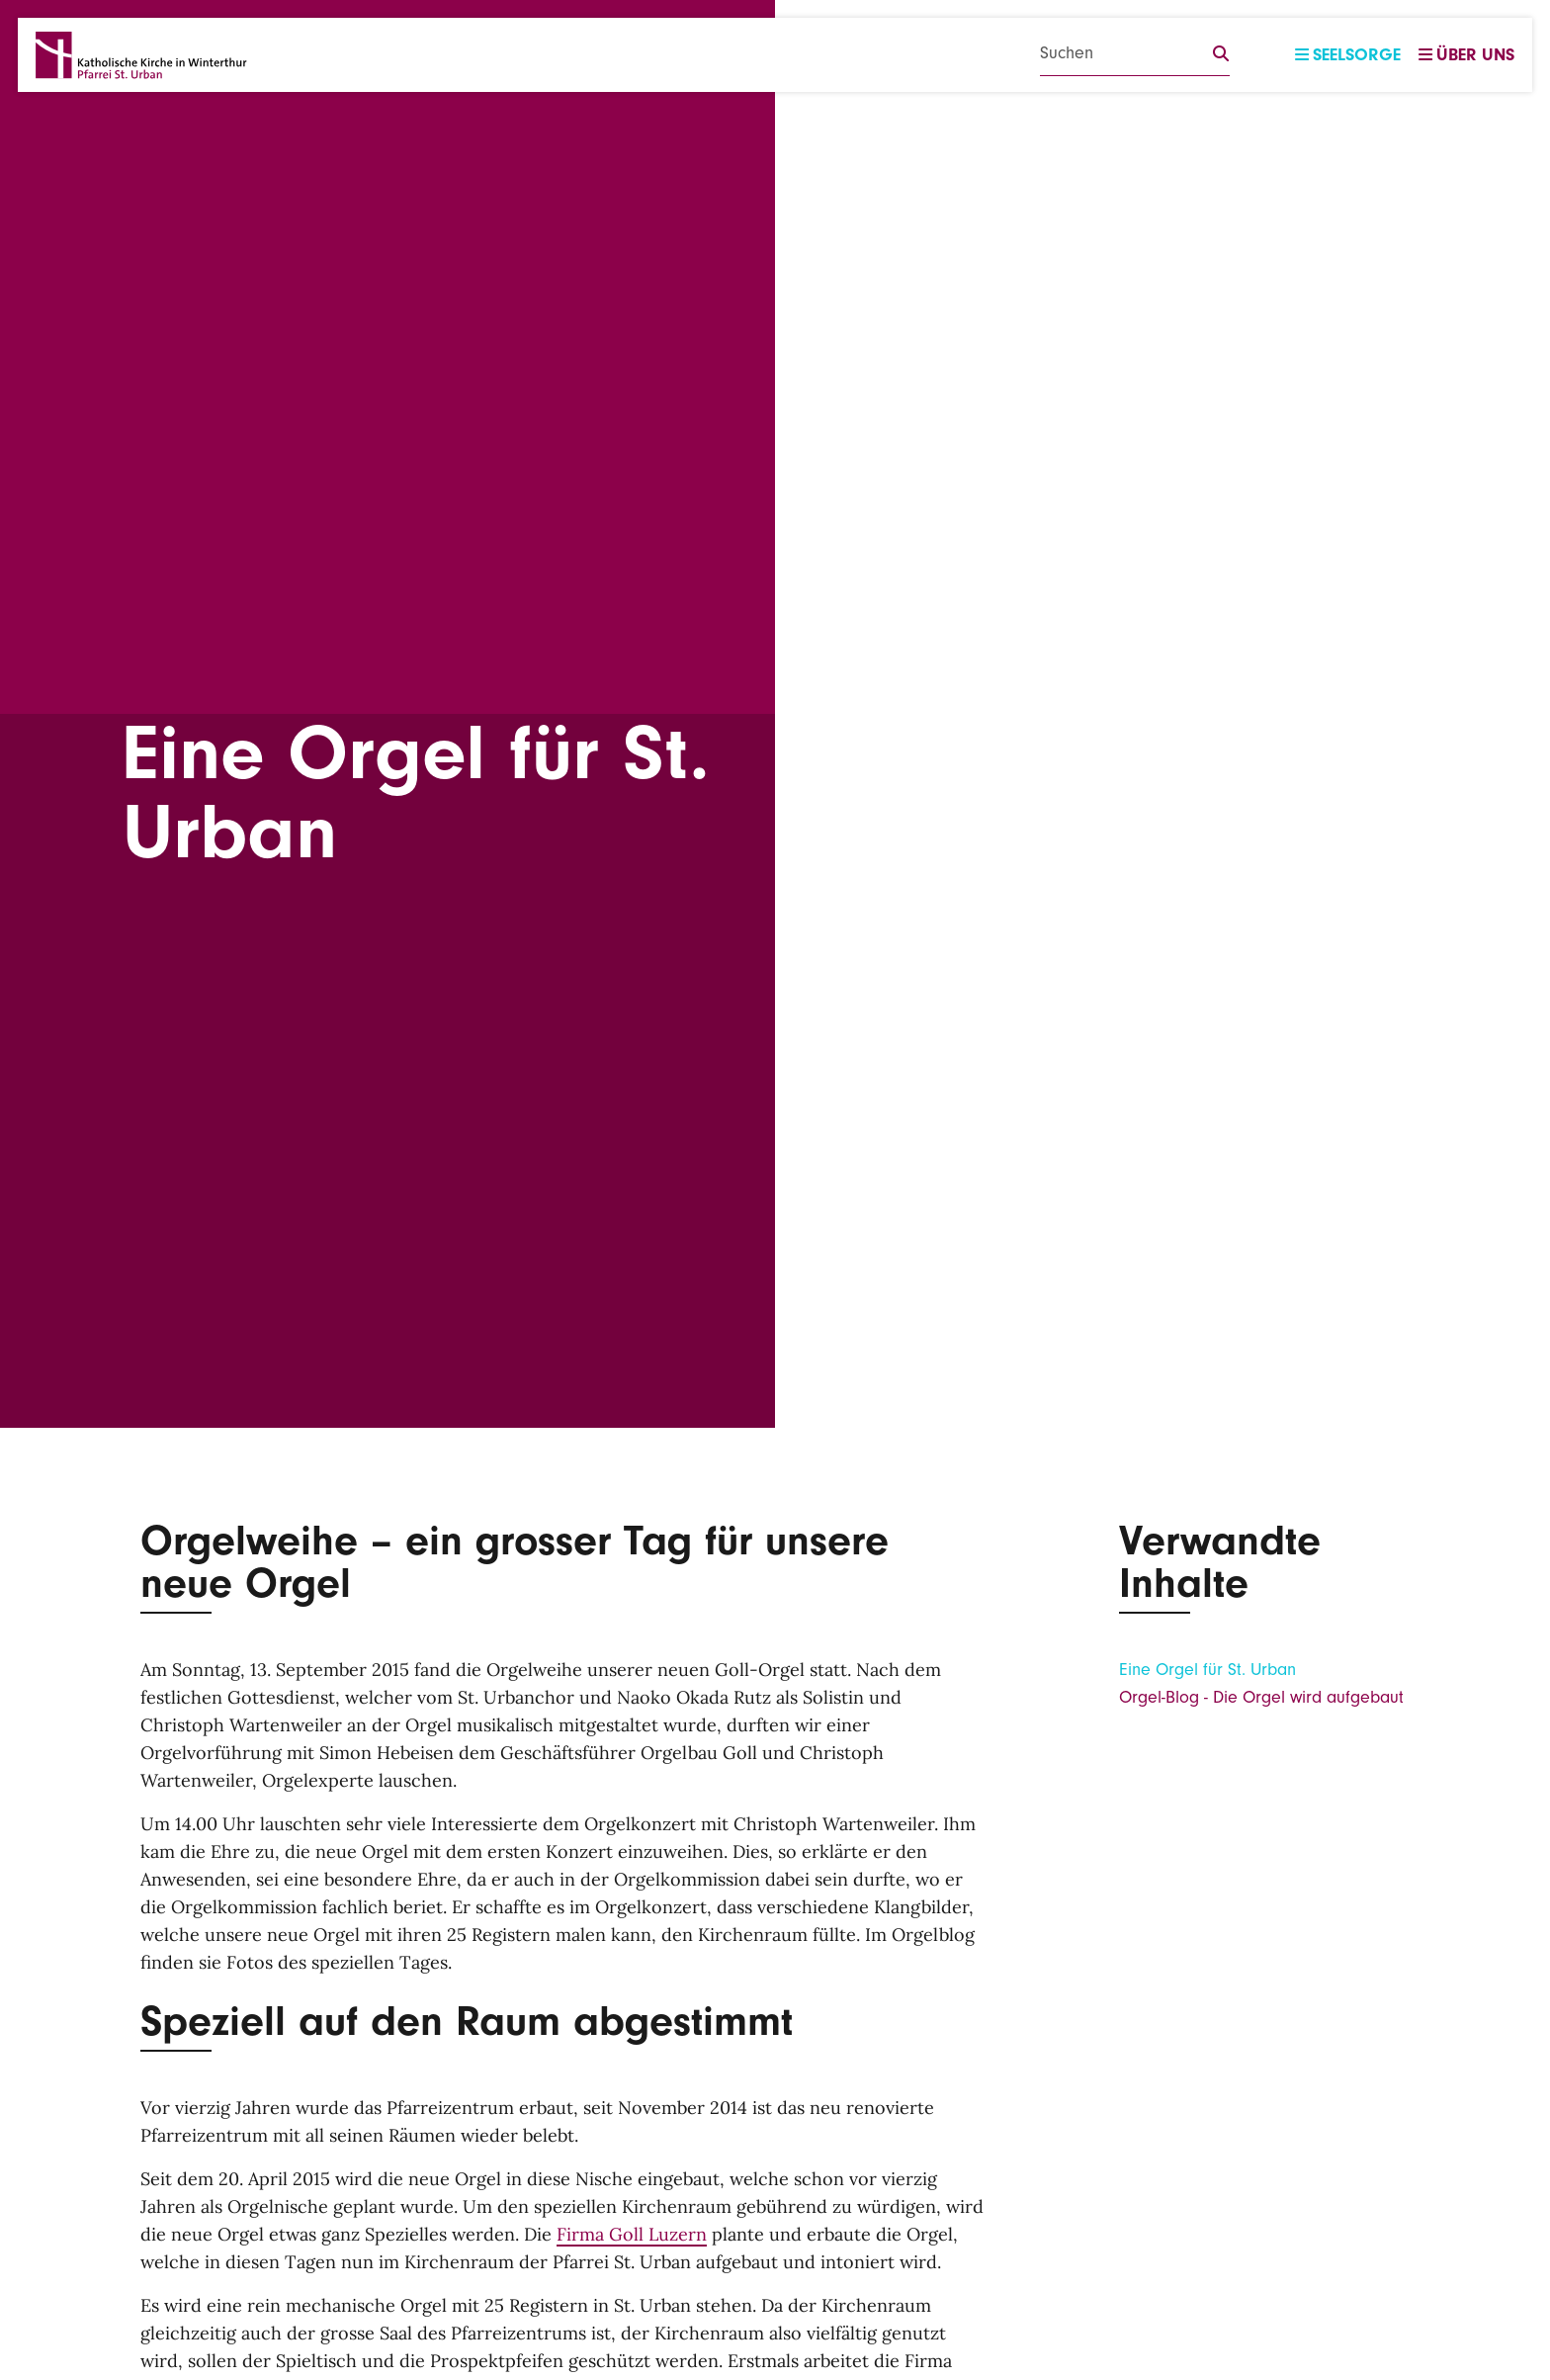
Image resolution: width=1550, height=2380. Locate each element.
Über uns (1466, 54)
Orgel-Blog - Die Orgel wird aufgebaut (1261, 1697)
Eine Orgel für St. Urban (1207, 1669)
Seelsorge (1348, 54)
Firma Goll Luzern (632, 2234)
